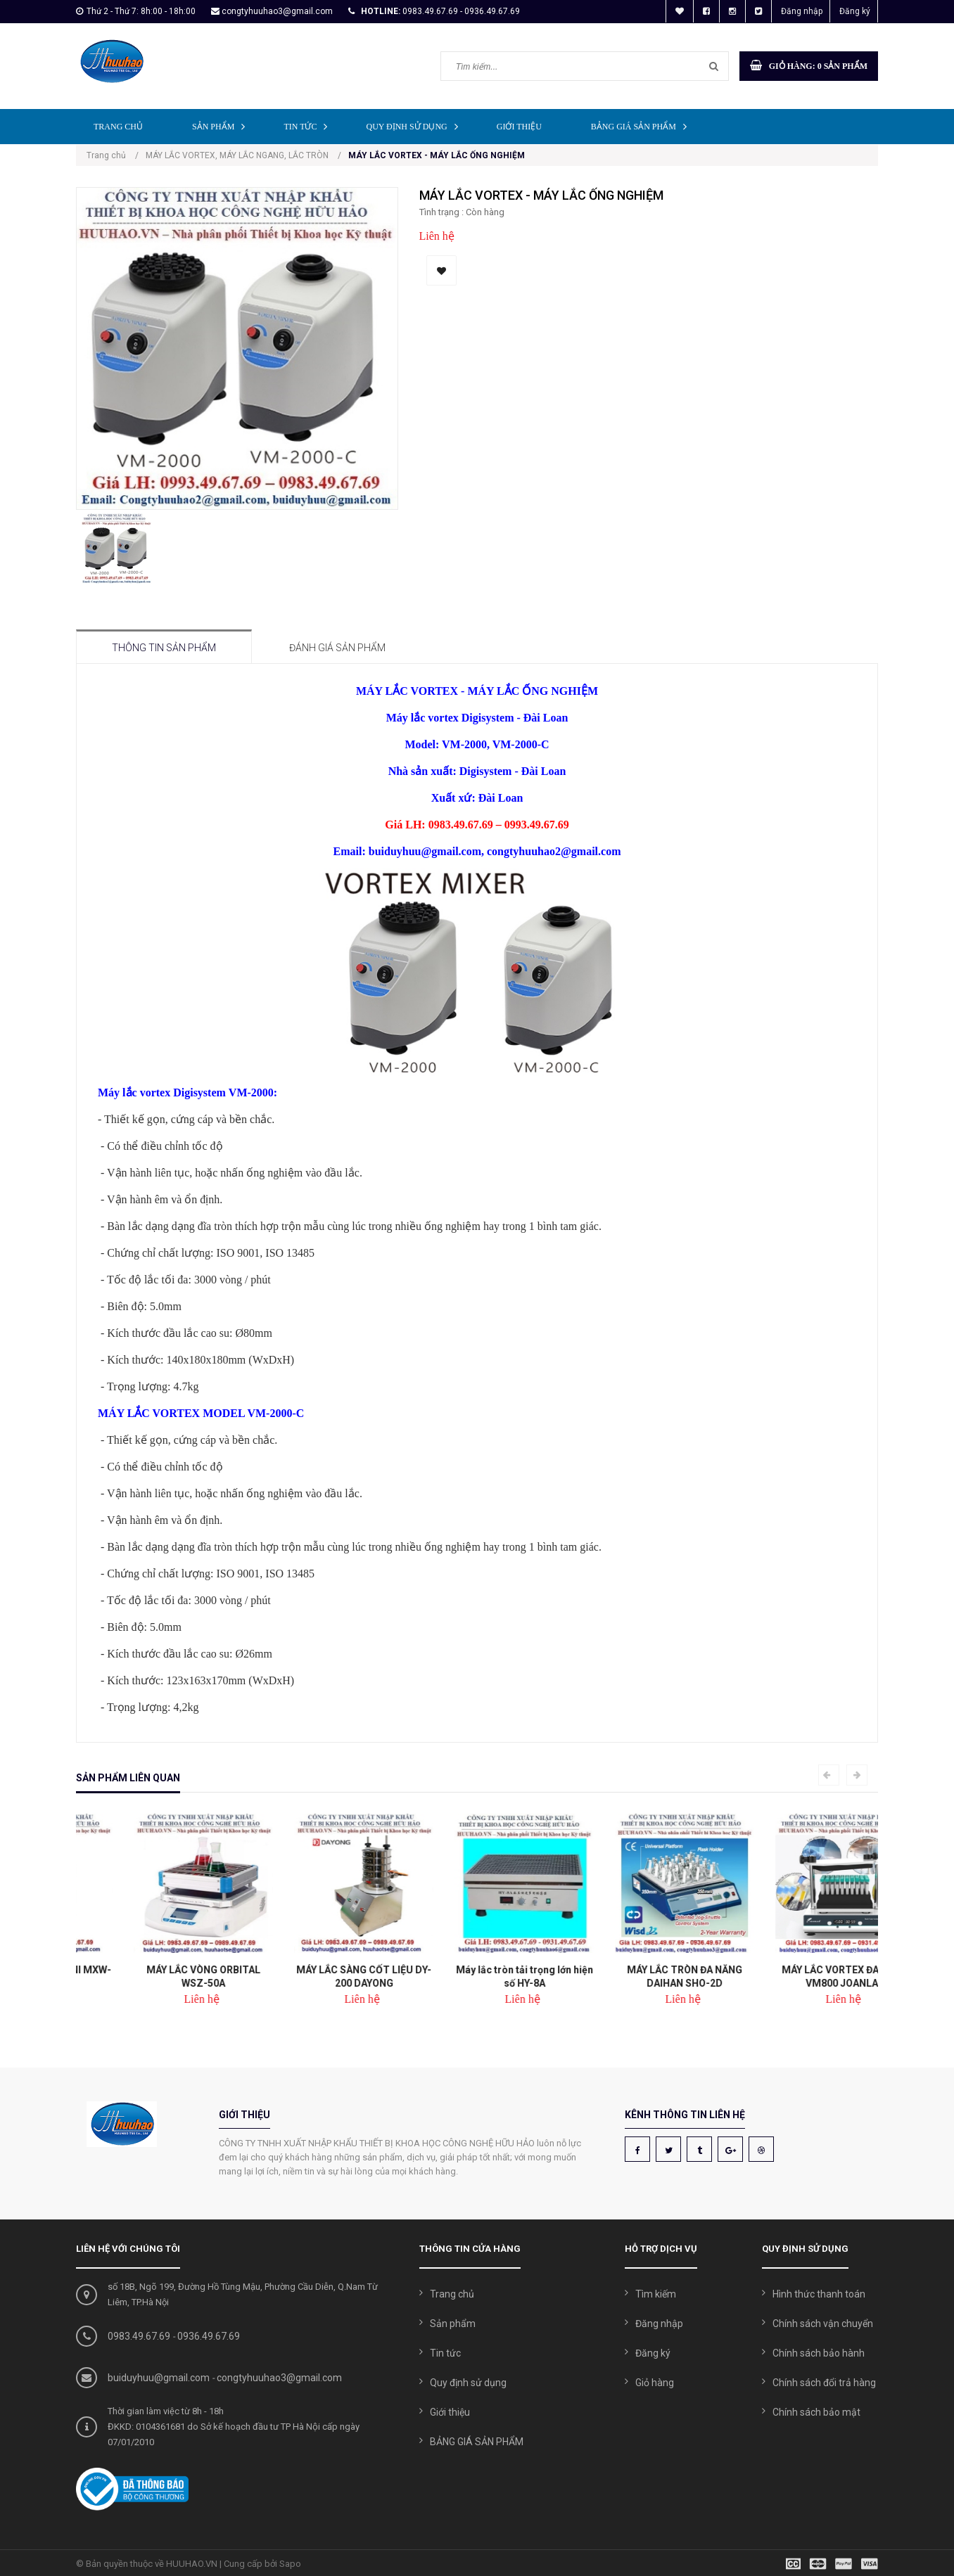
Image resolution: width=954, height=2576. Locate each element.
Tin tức (309, 126)
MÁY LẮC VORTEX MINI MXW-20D (156, 1976)
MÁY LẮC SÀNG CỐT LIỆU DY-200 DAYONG (477, 1976)
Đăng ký (854, 11)
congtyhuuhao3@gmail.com (277, 11)
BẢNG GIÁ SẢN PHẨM (642, 126)
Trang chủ (118, 127)
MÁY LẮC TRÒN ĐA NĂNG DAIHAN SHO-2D (798, 1976)
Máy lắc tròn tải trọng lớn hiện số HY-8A (637, 1976)
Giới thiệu (519, 127)
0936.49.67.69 (208, 2336)
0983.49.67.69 (139, 2336)
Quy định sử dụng (415, 126)
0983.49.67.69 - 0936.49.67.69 (461, 11)
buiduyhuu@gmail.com (159, 2377)
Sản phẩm (222, 126)
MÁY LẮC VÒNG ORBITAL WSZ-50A (317, 1976)
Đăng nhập (801, 11)
